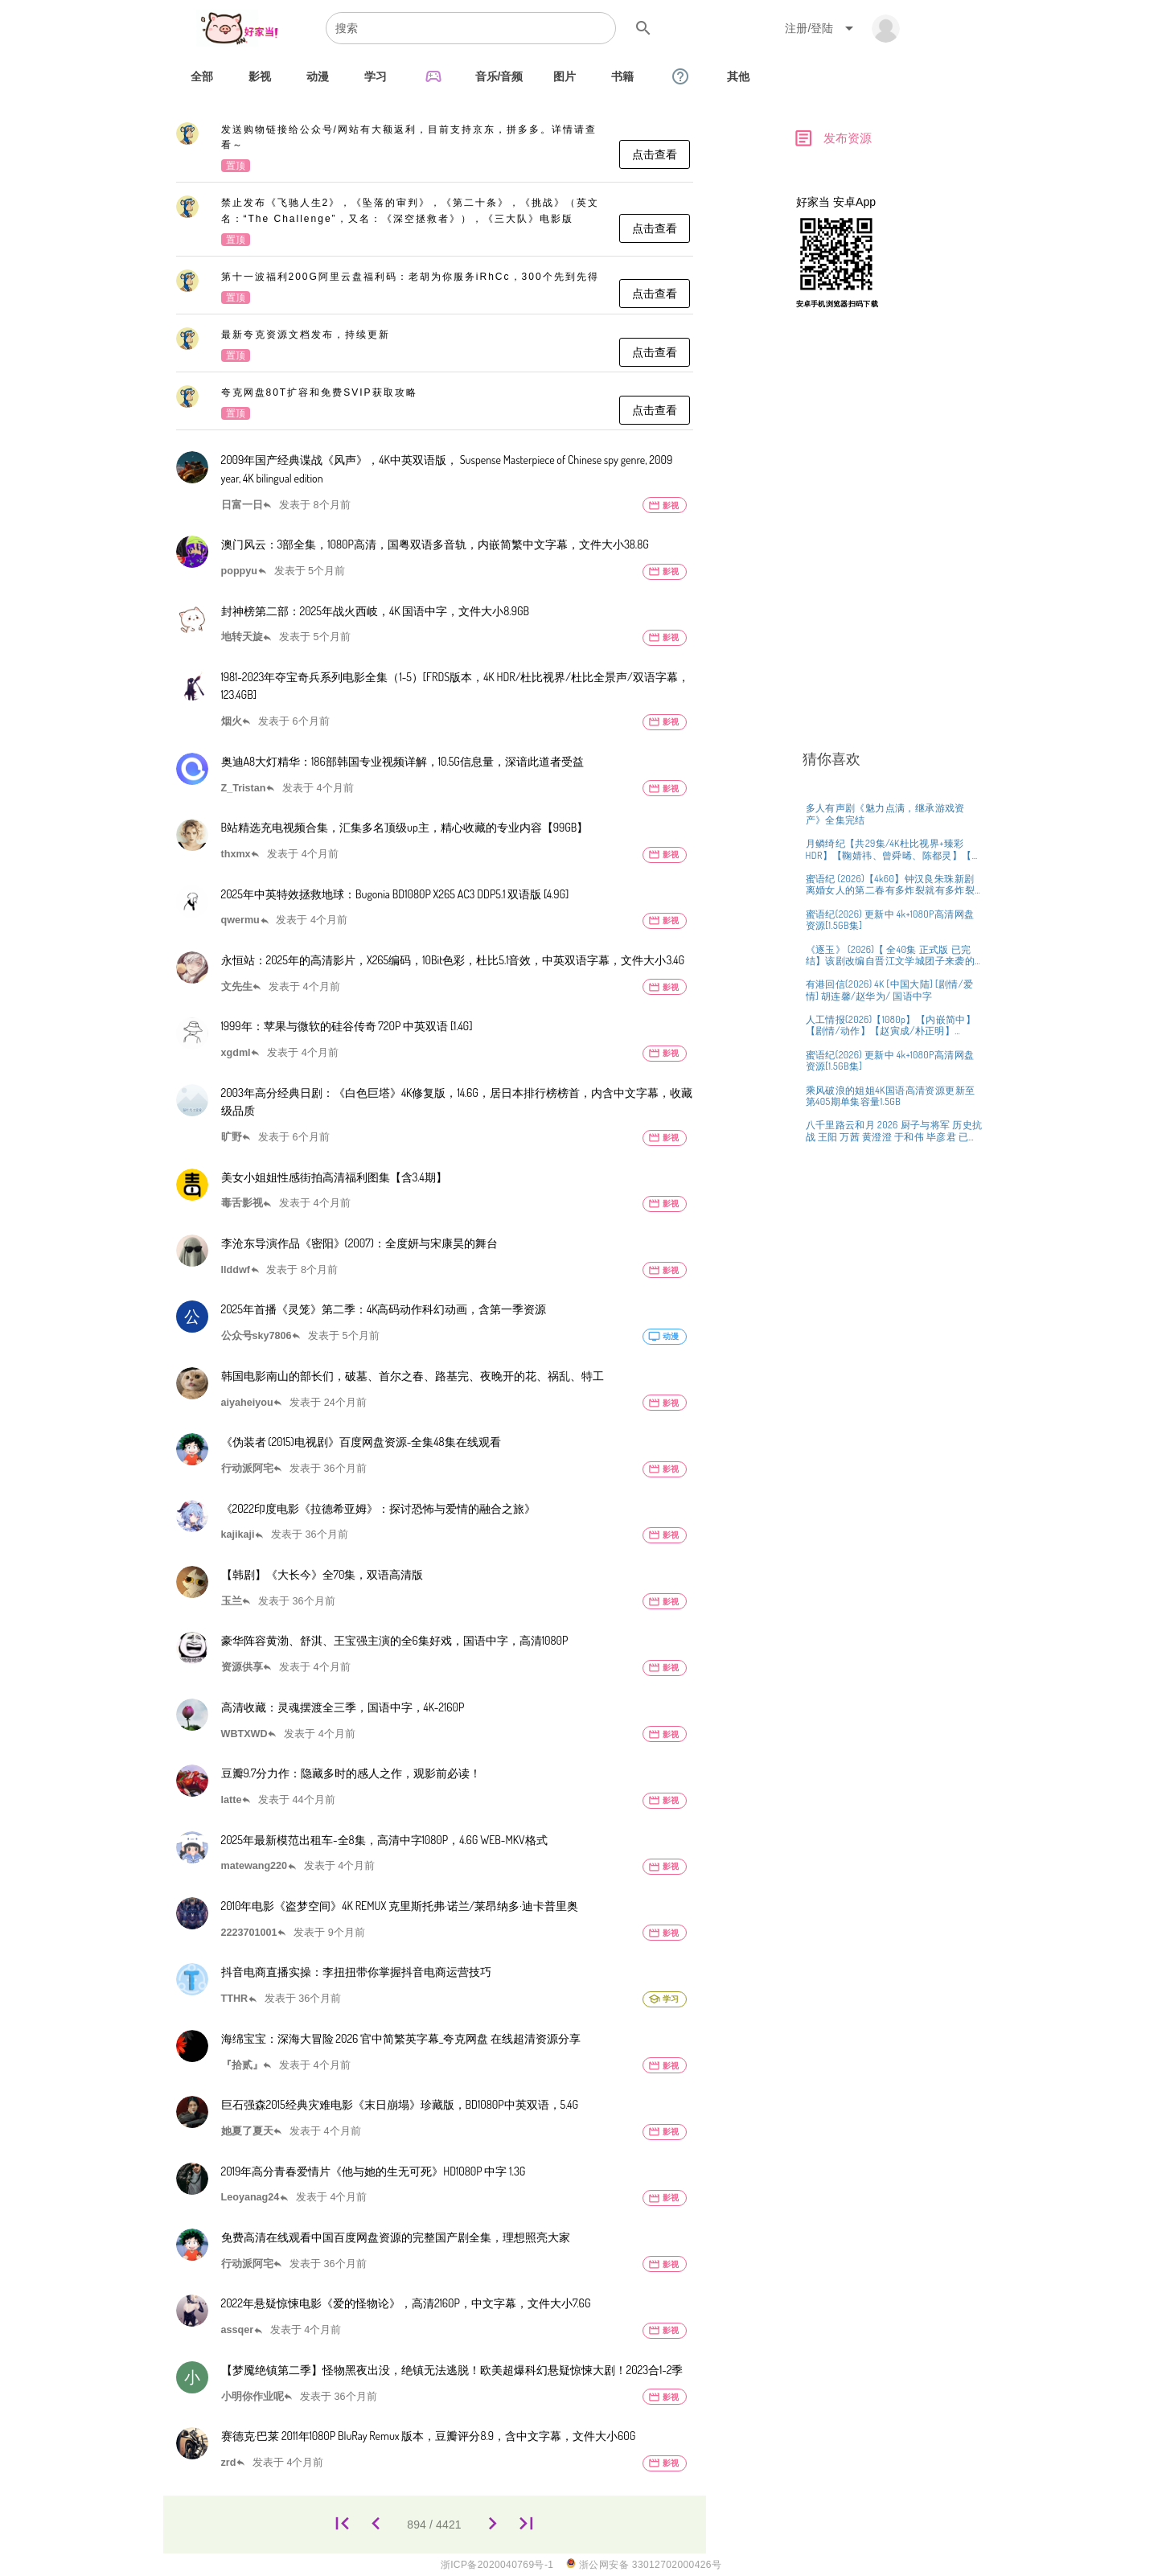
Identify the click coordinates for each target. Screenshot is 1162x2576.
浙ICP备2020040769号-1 (497, 2564)
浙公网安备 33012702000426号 (643, 2564)
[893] (376, 2524)
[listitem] (434, 149)
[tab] (202, 76)
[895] (492, 2524)
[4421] (527, 2524)
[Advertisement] (891, 577)
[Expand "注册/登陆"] (822, 28)
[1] (342, 2524)
